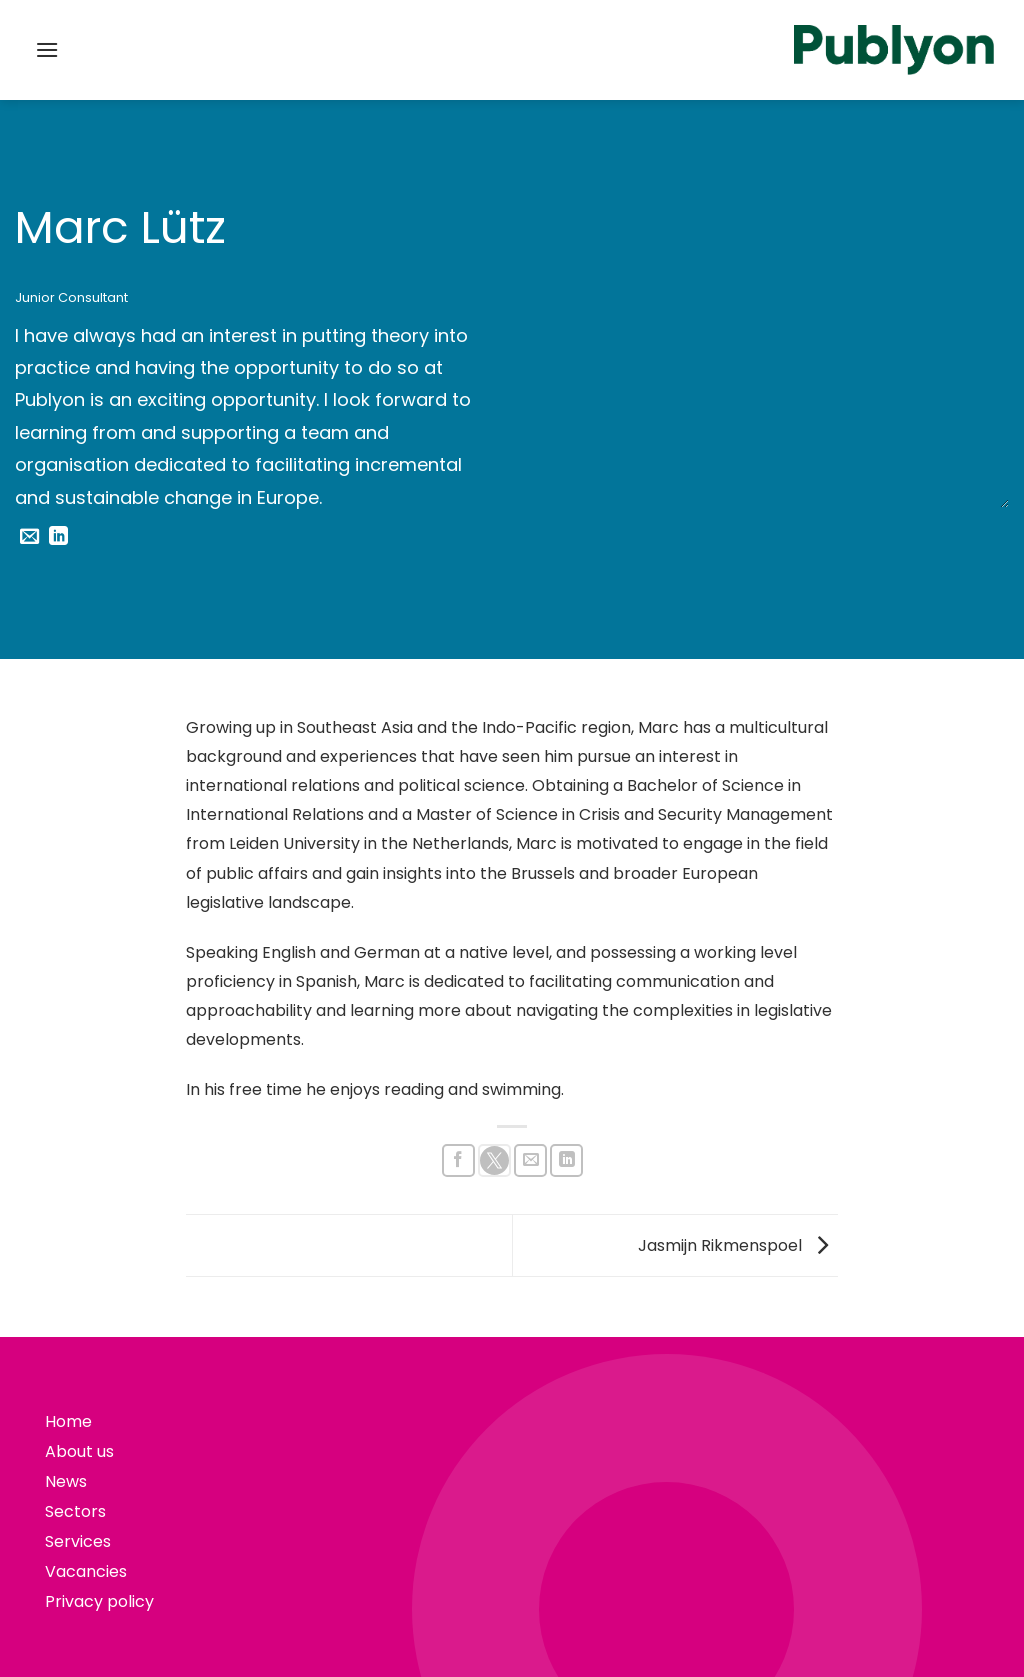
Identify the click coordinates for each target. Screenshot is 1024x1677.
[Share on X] (494, 1160)
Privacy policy (99, 1601)
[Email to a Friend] (530, 1160)
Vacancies (86, 1571)
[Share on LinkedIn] (566, 1160)
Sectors (75, 1511)
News (66, 1481)
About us (79, 1451)
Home (68, 1421)
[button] (47, 49)
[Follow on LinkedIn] (58, 537)
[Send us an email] (29, 537)
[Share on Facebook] (458, 1160)
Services (78, 1541)
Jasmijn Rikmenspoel (738, 1244)
